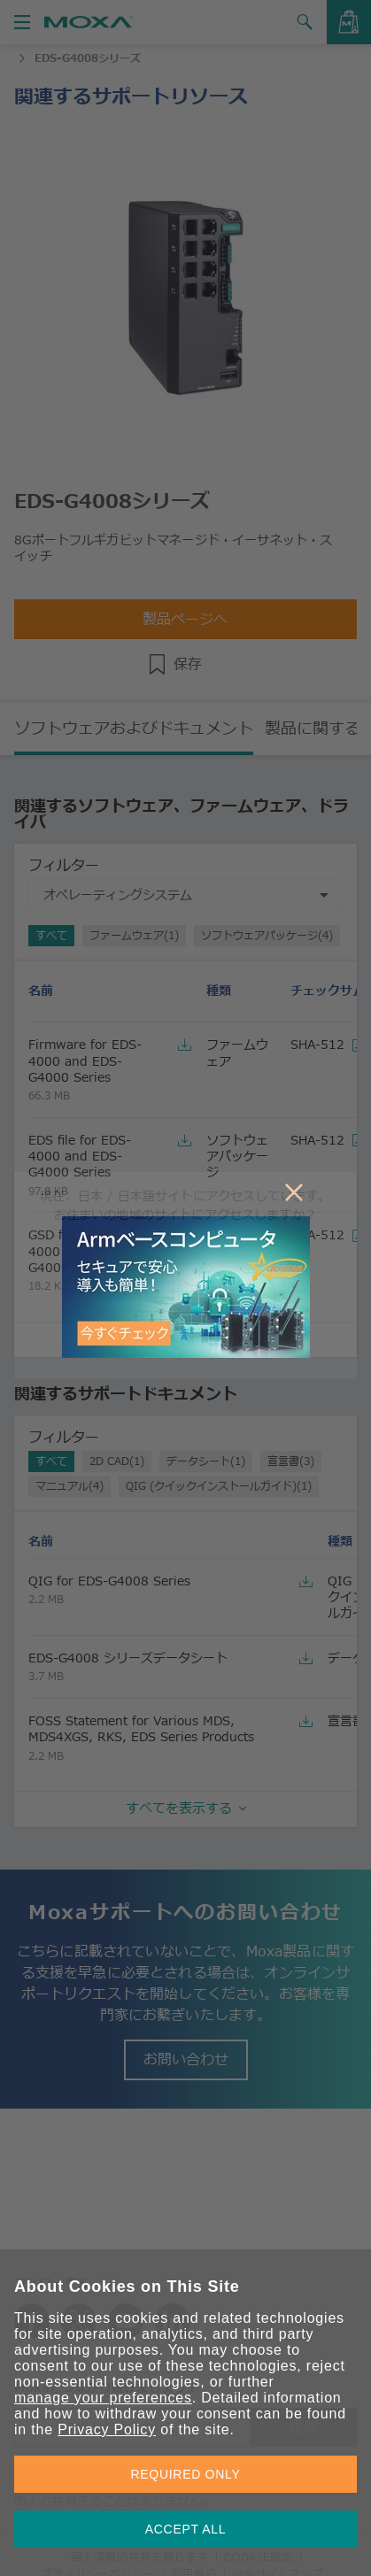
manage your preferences (103, 2397)
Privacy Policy (107, 2429)
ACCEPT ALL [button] (186, 2529)
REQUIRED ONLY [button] (186, 2474)
